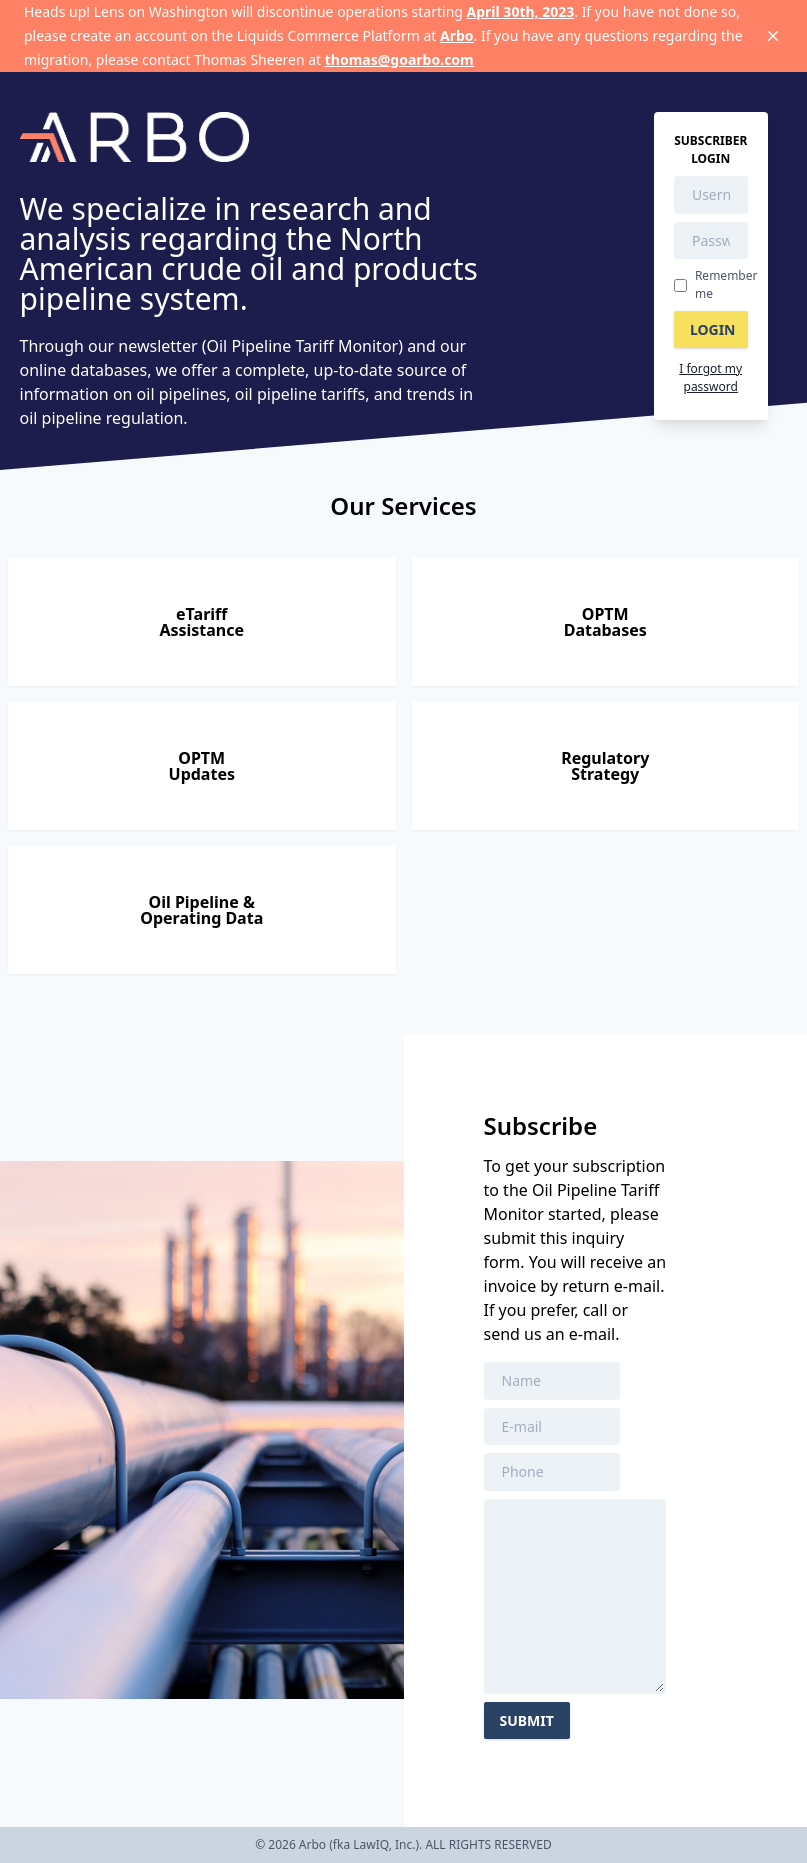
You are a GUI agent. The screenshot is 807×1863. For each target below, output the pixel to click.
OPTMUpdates (202, 766)
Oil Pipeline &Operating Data (201, 910)
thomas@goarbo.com (399, 59)
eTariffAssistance (201, 622)
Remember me (726, 284)
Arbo (457, 35)
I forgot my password (710, 377)
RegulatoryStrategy (605, 766)
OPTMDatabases (605, 622)
